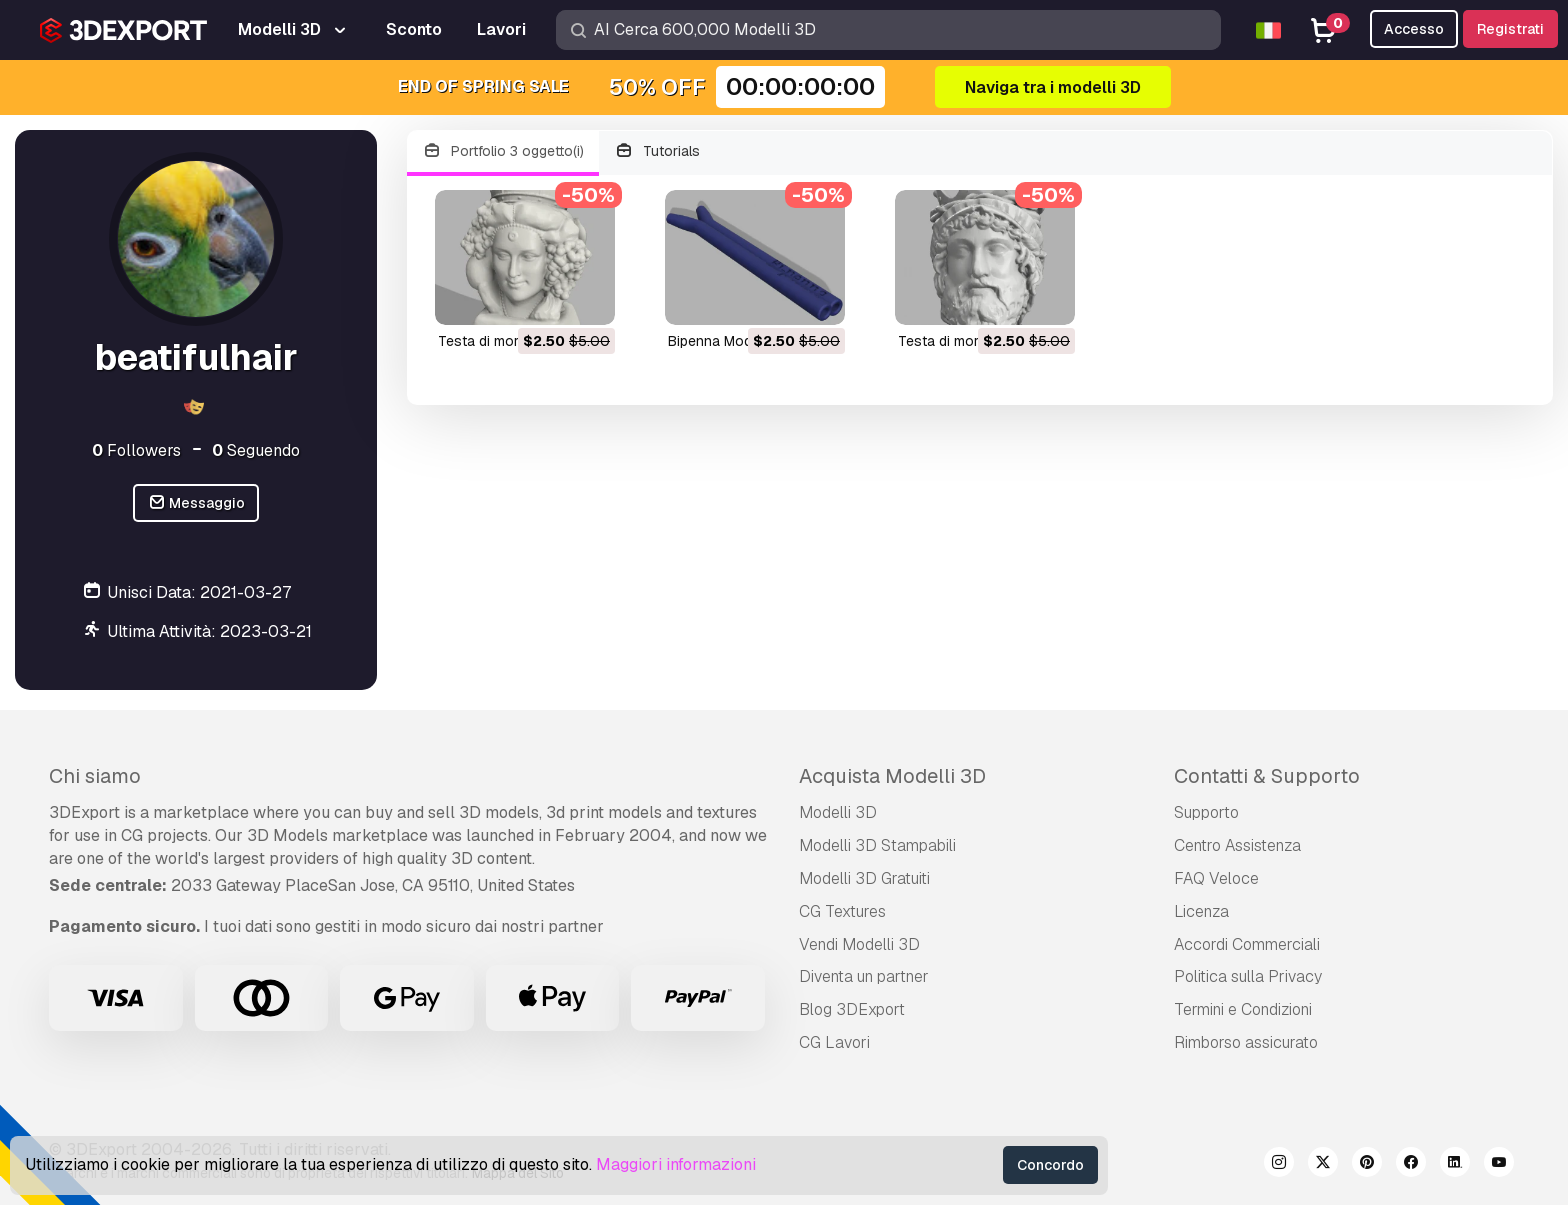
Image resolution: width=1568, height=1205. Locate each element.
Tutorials (658, 151)
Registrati (1510, 29)
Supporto (1206, 812)
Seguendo (256, 450)
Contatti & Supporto (1267, 776)
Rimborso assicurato (1246, 1042)
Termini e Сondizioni (1243, 1009)
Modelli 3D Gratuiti (864, 878)
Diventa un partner (864, 976)
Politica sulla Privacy (1248, 976)
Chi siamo (95, 776)
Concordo (1050, 1165)
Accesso (1414, 29)
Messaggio (196, 503)
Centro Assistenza (1237, 845)
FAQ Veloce (1216, 878)
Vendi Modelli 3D (859, 944)
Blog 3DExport (852, 1009)
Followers (136, 450)
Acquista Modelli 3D (892, 776)
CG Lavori (834, 1042)
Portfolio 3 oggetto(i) (503, 151)
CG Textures (842, 911)
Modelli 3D (838, 812)
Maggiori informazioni (676, 1164)
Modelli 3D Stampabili (877, 845)
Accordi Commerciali (1247, 944)
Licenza (1201, 911)
